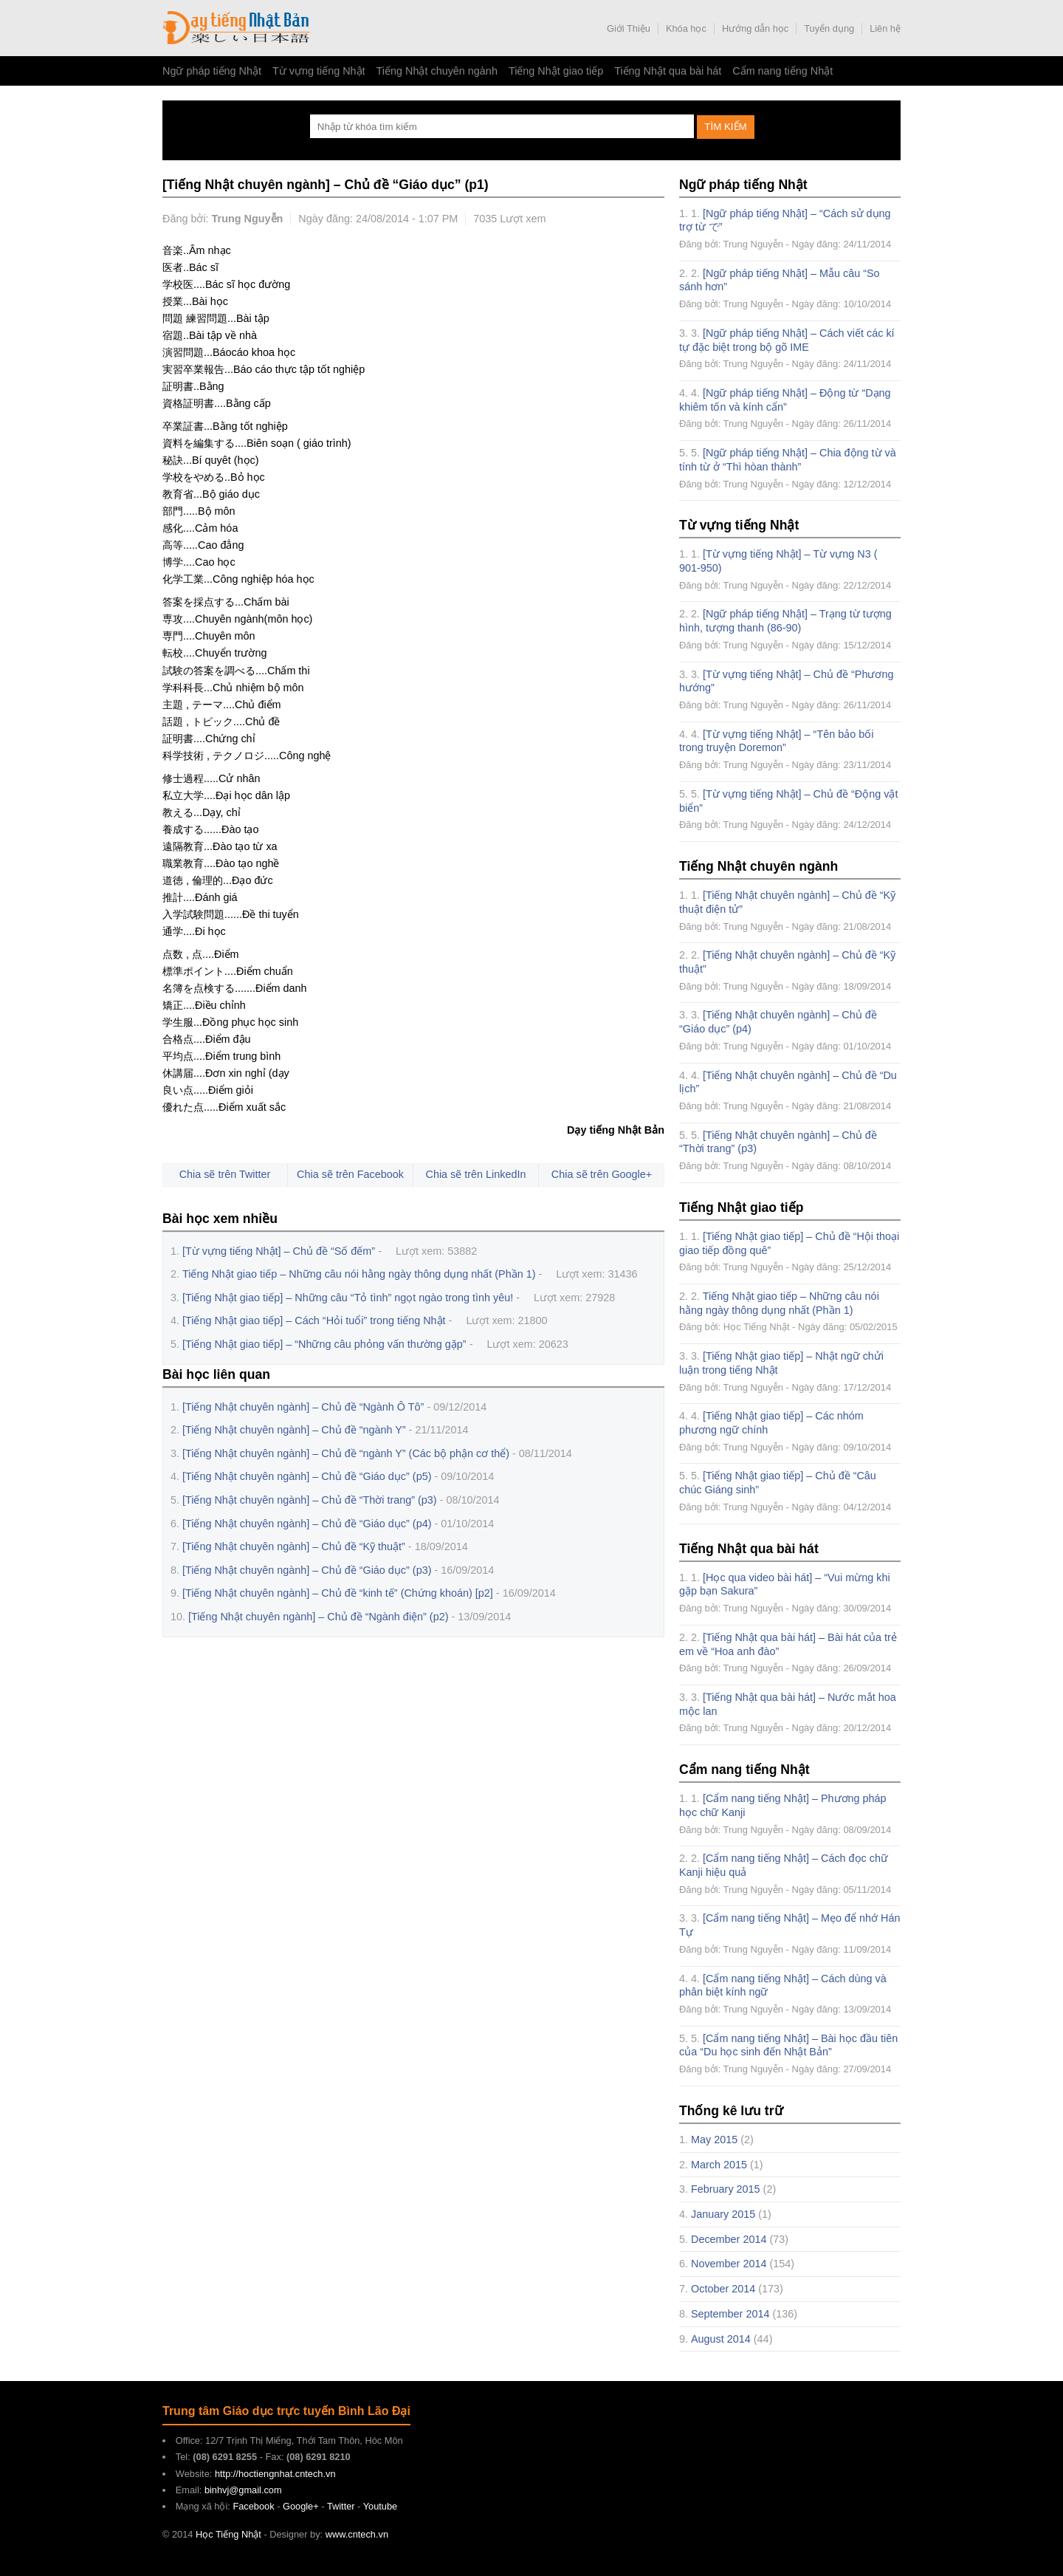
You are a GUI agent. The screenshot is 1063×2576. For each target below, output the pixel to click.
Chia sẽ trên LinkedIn (476, 1174)
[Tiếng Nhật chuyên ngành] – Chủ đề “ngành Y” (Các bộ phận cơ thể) (345, 1453)
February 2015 (725, 2189)
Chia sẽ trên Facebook (350, 1174)
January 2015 (723, 2214)
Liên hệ (885, 28)
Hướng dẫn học (755, 28)
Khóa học (686, 28)
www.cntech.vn (357, 2534)
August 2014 (721, 2339)
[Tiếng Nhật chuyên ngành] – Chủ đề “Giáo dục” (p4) (306, 1524)
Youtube (380, 2506)
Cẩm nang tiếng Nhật (782, 71)
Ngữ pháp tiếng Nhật (211, 71)
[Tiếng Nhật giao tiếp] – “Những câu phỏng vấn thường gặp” (324, 1344)
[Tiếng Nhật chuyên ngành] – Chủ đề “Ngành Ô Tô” (303, 1407)
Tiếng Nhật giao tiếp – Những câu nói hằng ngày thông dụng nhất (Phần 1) (358, 1274)
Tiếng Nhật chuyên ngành (437, 71)
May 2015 (714, 2139)
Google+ (301, 2506)
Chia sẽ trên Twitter (225, 1174)
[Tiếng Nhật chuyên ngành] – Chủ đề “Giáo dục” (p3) (306, 1570)
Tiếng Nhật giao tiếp (556, 71)
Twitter (341, 2506)
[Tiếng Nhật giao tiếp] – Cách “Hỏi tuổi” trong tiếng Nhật (314, 1320)
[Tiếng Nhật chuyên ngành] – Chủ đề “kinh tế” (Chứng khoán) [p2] (337, 1593)
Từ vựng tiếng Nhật (318, 71)
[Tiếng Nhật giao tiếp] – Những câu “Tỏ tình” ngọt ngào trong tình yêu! (347, 1298)
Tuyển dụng (829, 28)
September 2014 (730, 2314)
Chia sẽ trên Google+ (601, 1174)
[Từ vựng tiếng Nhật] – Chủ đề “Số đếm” (278, 1251)
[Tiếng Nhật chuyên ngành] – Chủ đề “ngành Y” (294, 1430)
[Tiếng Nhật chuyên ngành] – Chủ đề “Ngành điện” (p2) (318, 1617)
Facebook (253, 2506)
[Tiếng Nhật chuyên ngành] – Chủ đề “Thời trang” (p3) (309, 1500)
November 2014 (728, 2264)
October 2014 (723, 2289)
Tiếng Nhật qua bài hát (667, 71)
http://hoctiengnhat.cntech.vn (275, 2473)
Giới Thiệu (628, 28)
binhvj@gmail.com (243, 2490)
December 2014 (728, 2239)
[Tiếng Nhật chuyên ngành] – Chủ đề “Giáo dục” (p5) (306, 1476)
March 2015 (719, 2165)
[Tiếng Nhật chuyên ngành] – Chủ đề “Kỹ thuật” (293, 1546)
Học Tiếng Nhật (236, 27)
